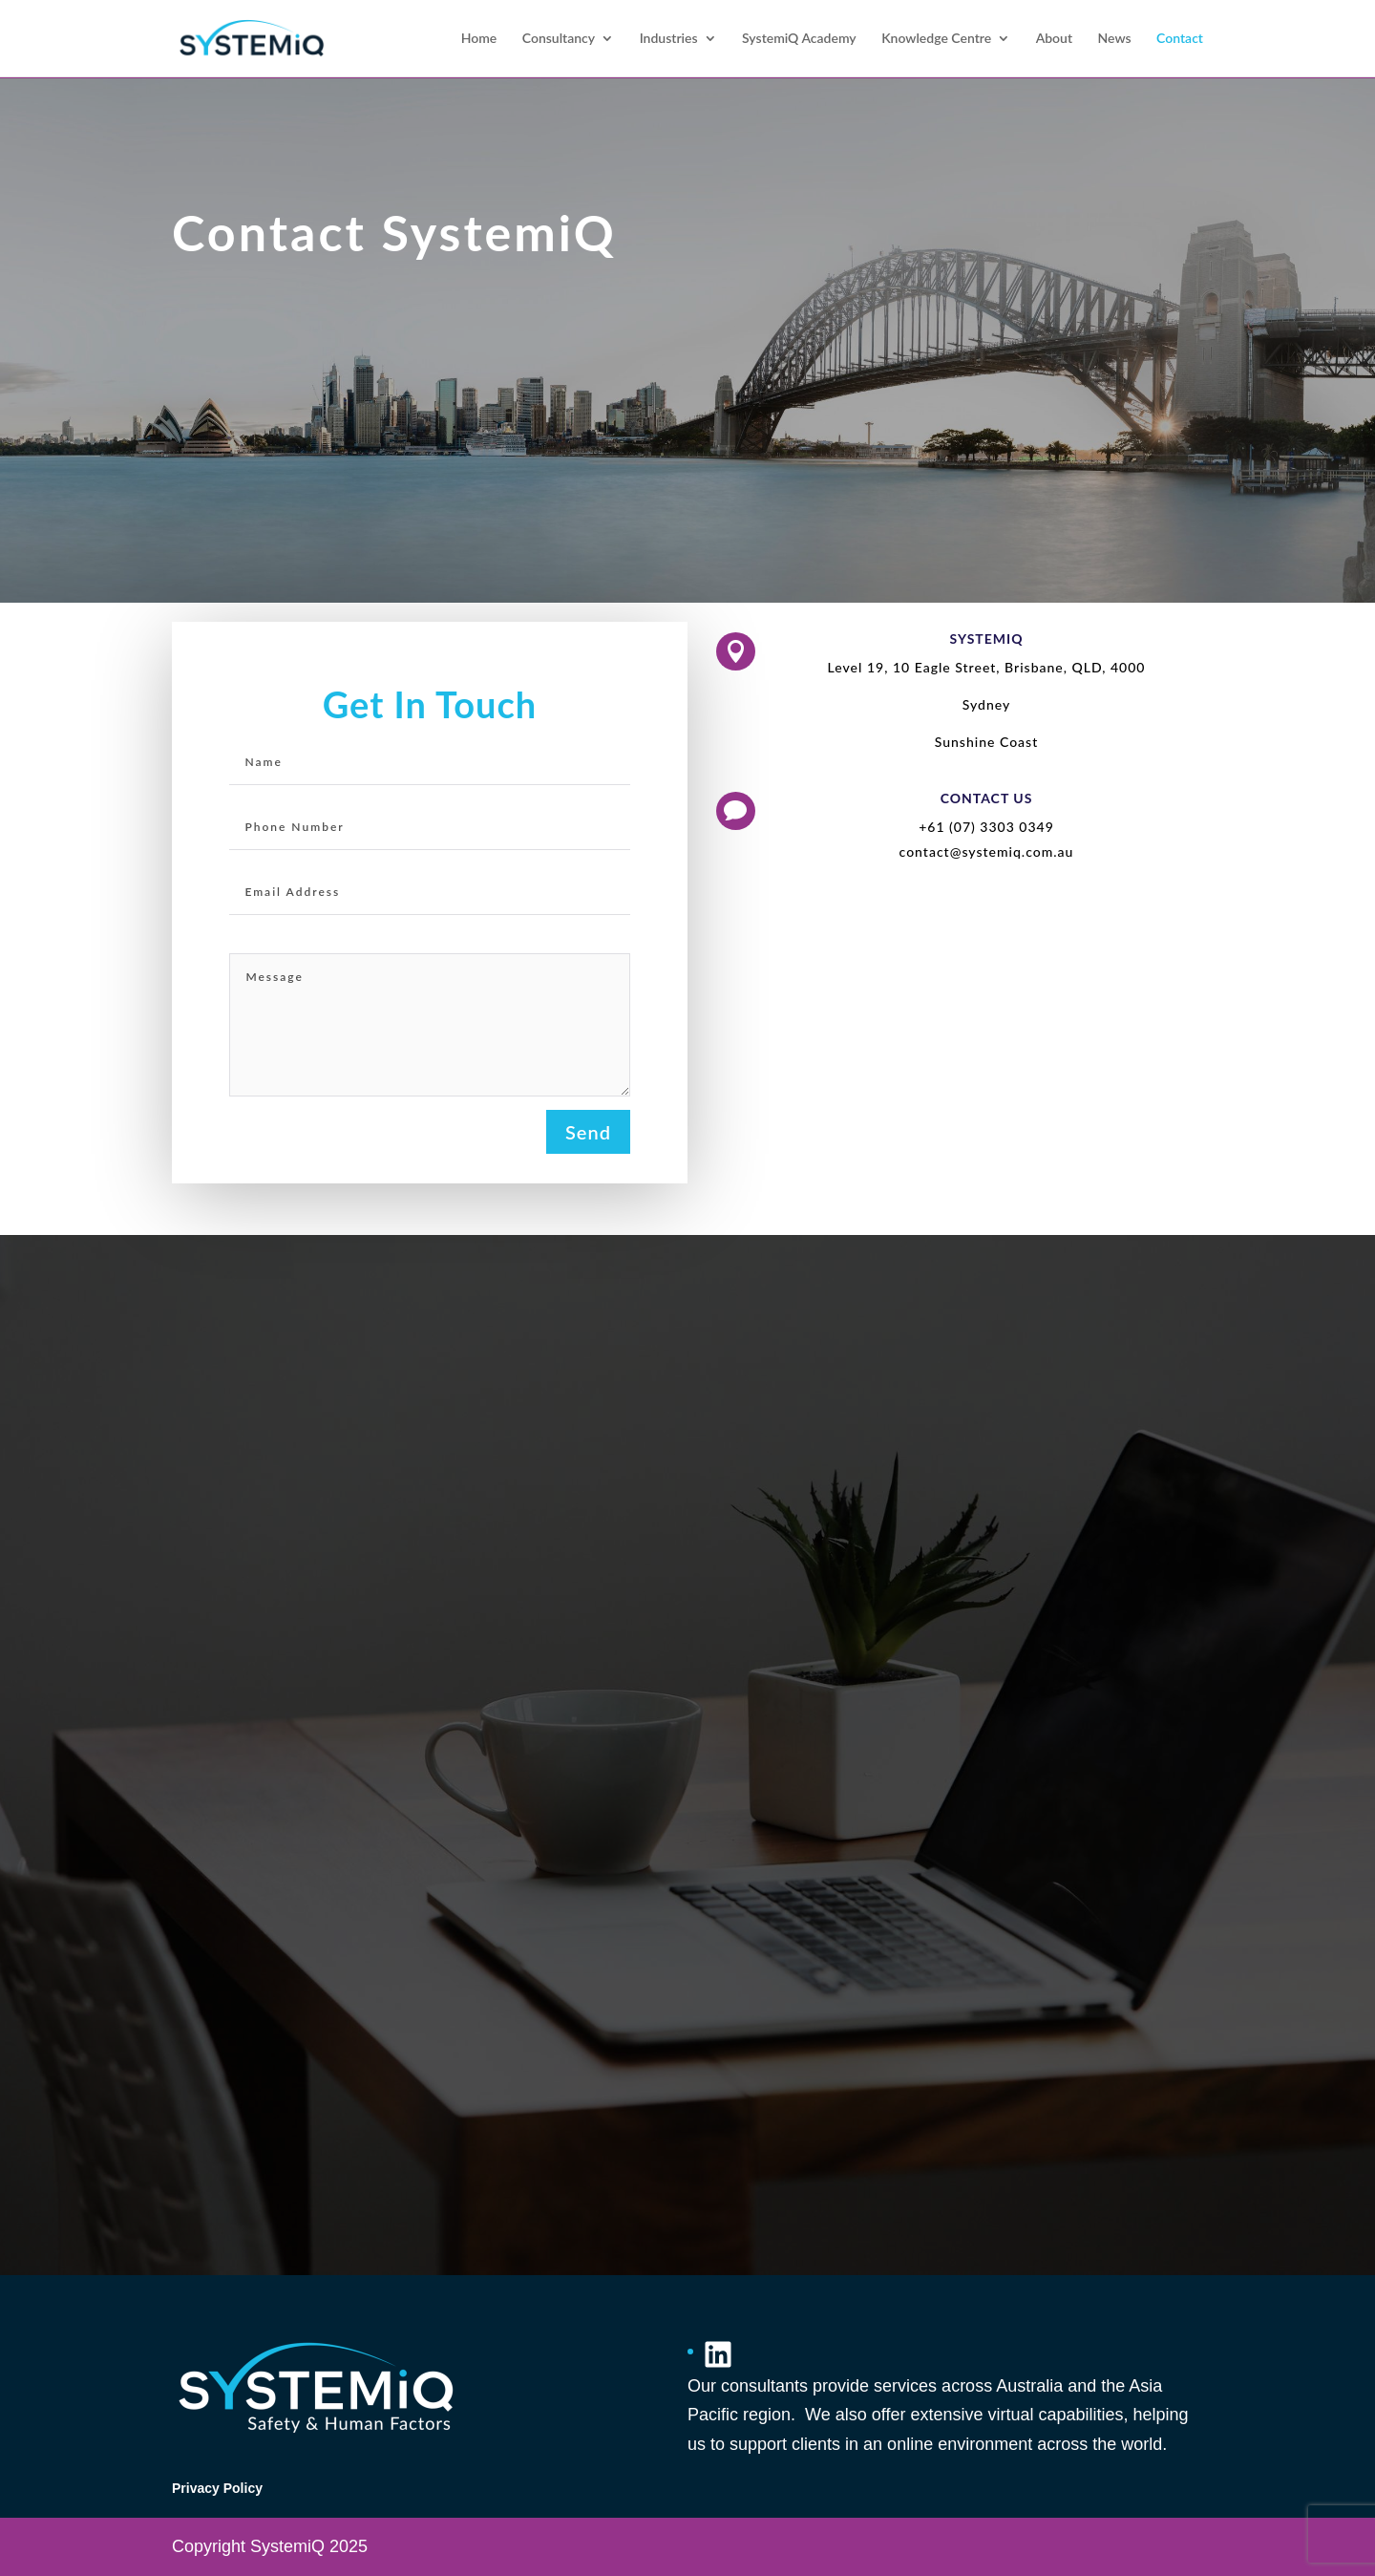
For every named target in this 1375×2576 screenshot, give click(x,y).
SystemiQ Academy (799, 39)
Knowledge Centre (936, 39)
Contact (1179, 39)
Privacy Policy (217, 2488)
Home (479, 39)
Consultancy (558, 39)
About (1054, 39)
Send (588, 1131)
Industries (669, 39)
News (1115, 39)
